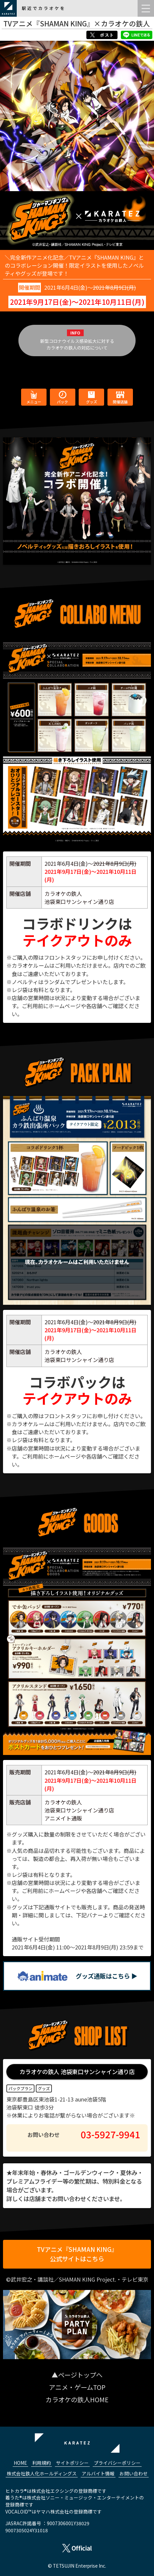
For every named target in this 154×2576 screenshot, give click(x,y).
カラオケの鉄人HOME (77, 2399)
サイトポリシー (72, 2462)
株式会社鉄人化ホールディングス (42, 2473)
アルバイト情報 (98, 2473)
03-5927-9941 (110, 2134)
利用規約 (41, 2462)
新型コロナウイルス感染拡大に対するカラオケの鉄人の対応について (77, 344)
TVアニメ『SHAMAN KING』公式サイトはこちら (77, 2254)
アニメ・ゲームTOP (77, 2387)
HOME (20, 2462)
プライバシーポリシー (117, 2462)
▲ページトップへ (77, 2375)
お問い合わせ (134, 2473)
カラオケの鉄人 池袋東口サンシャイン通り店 (77, 2071)
